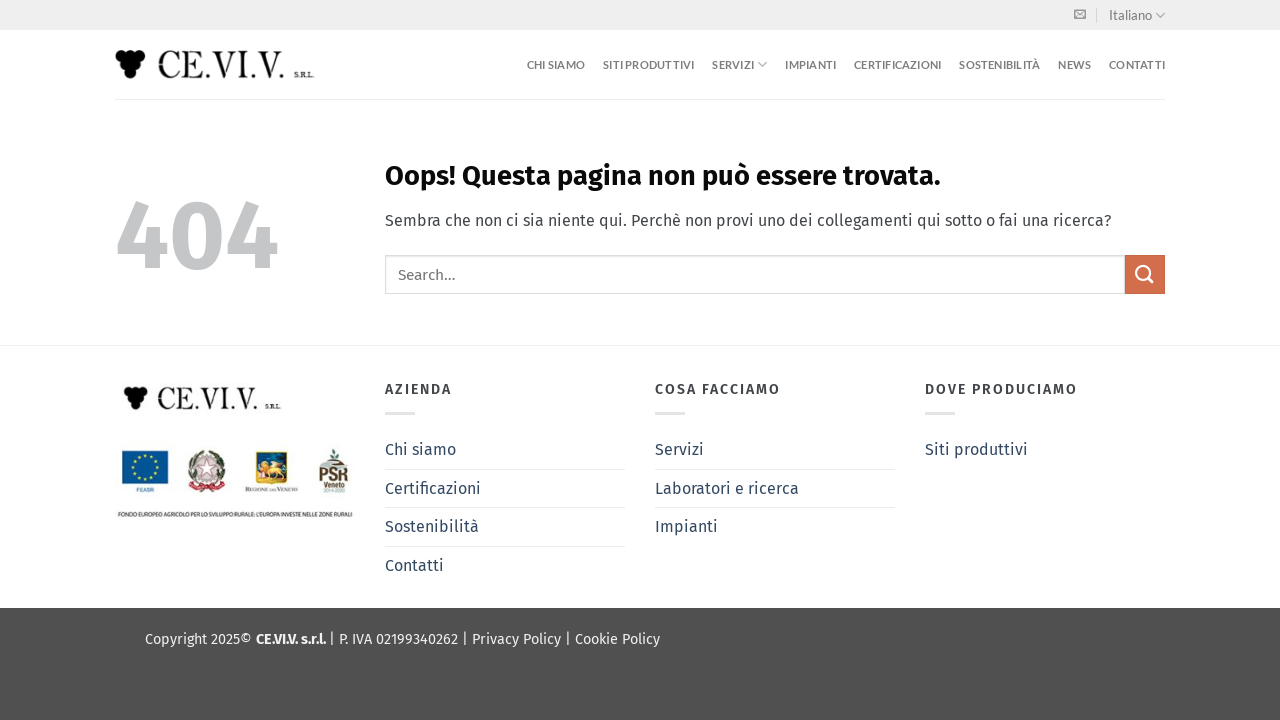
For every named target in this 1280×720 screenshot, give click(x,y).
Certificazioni (897, 64)
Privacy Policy (518, 639)
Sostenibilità (999, 64)
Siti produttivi (648, 64)
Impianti (810, 64)
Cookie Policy (617, 639)
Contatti (1137, 64)
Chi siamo (556, 64)
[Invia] (1145, 274)
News (1074, 64)
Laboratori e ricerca (727, 488)
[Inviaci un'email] (1080, 15)
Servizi (739, 64)
